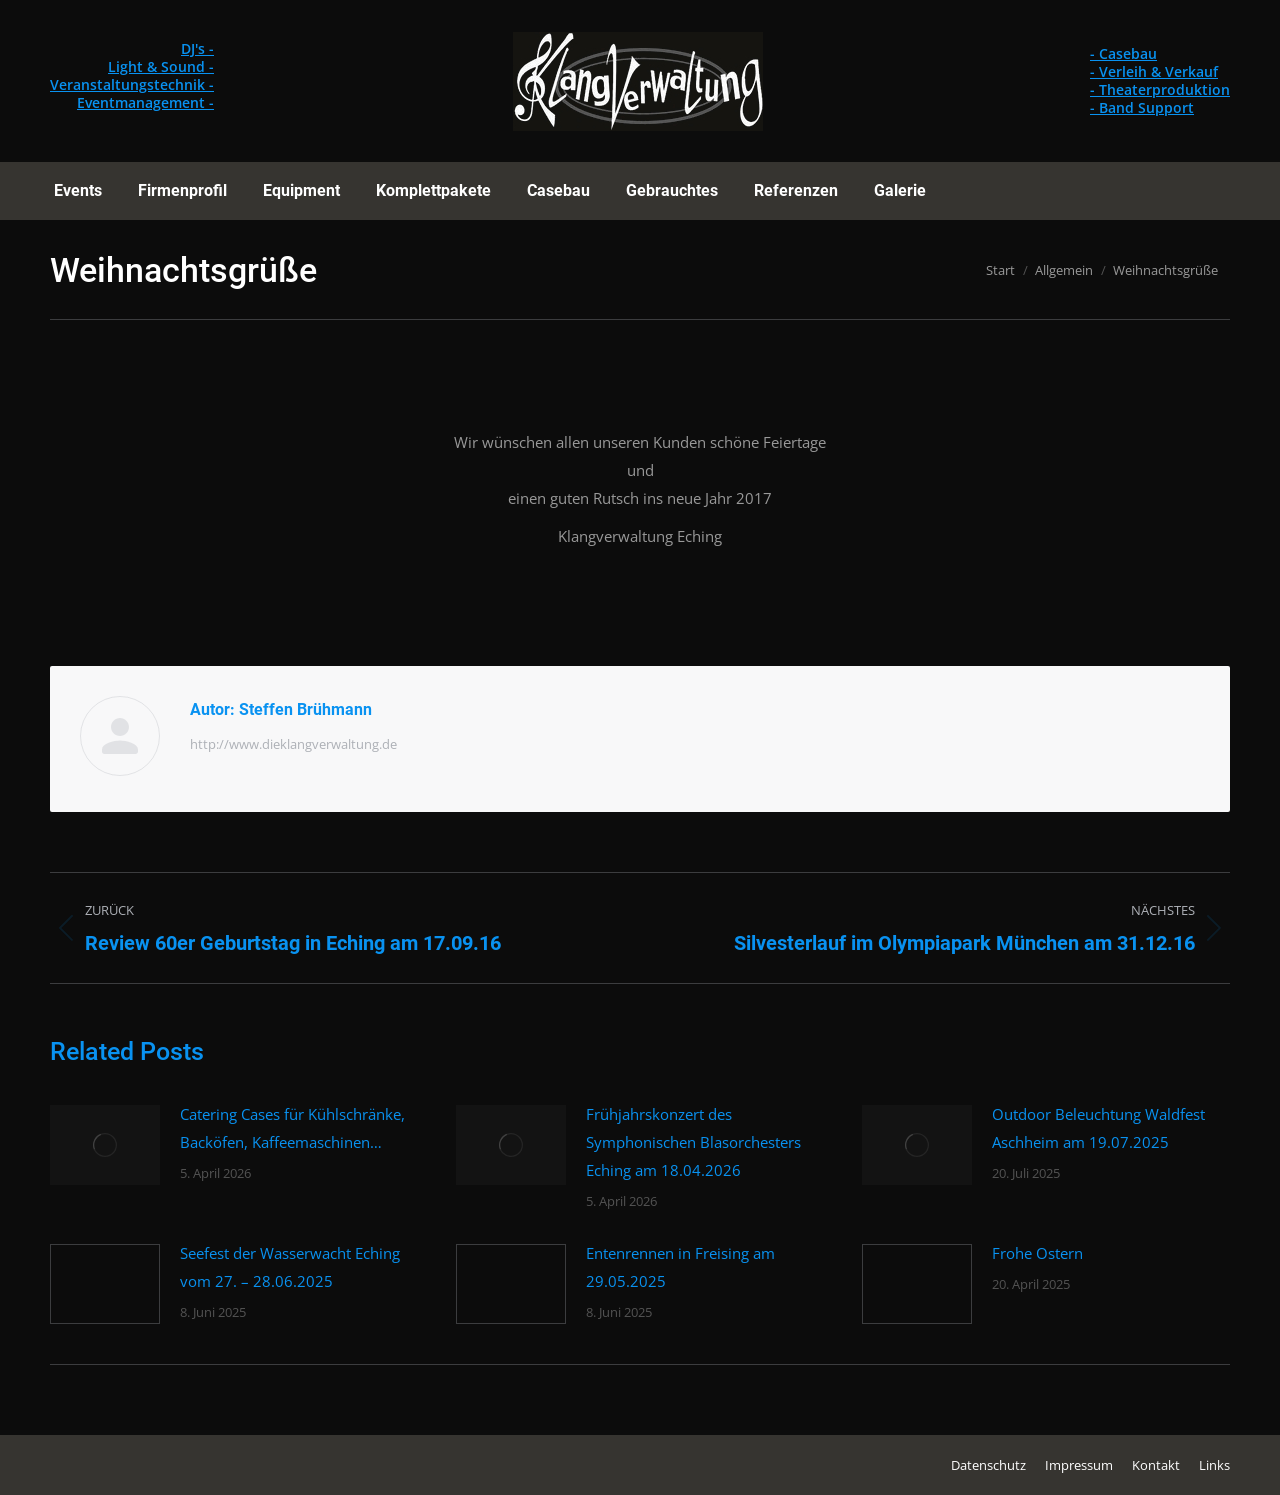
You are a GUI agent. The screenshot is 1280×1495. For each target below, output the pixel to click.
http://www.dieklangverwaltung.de (293, 744)
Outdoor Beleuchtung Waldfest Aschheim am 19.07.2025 (1098, 1128)
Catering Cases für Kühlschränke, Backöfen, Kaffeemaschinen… (292, 1128)
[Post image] (105, 1145)
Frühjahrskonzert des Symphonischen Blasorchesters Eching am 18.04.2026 (693, 1142)
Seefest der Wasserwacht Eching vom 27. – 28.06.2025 (290, 1267)
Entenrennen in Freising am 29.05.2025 (680, 1267)
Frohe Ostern (1037, 1253)
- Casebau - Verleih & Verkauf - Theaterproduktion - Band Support (1160, 80)
